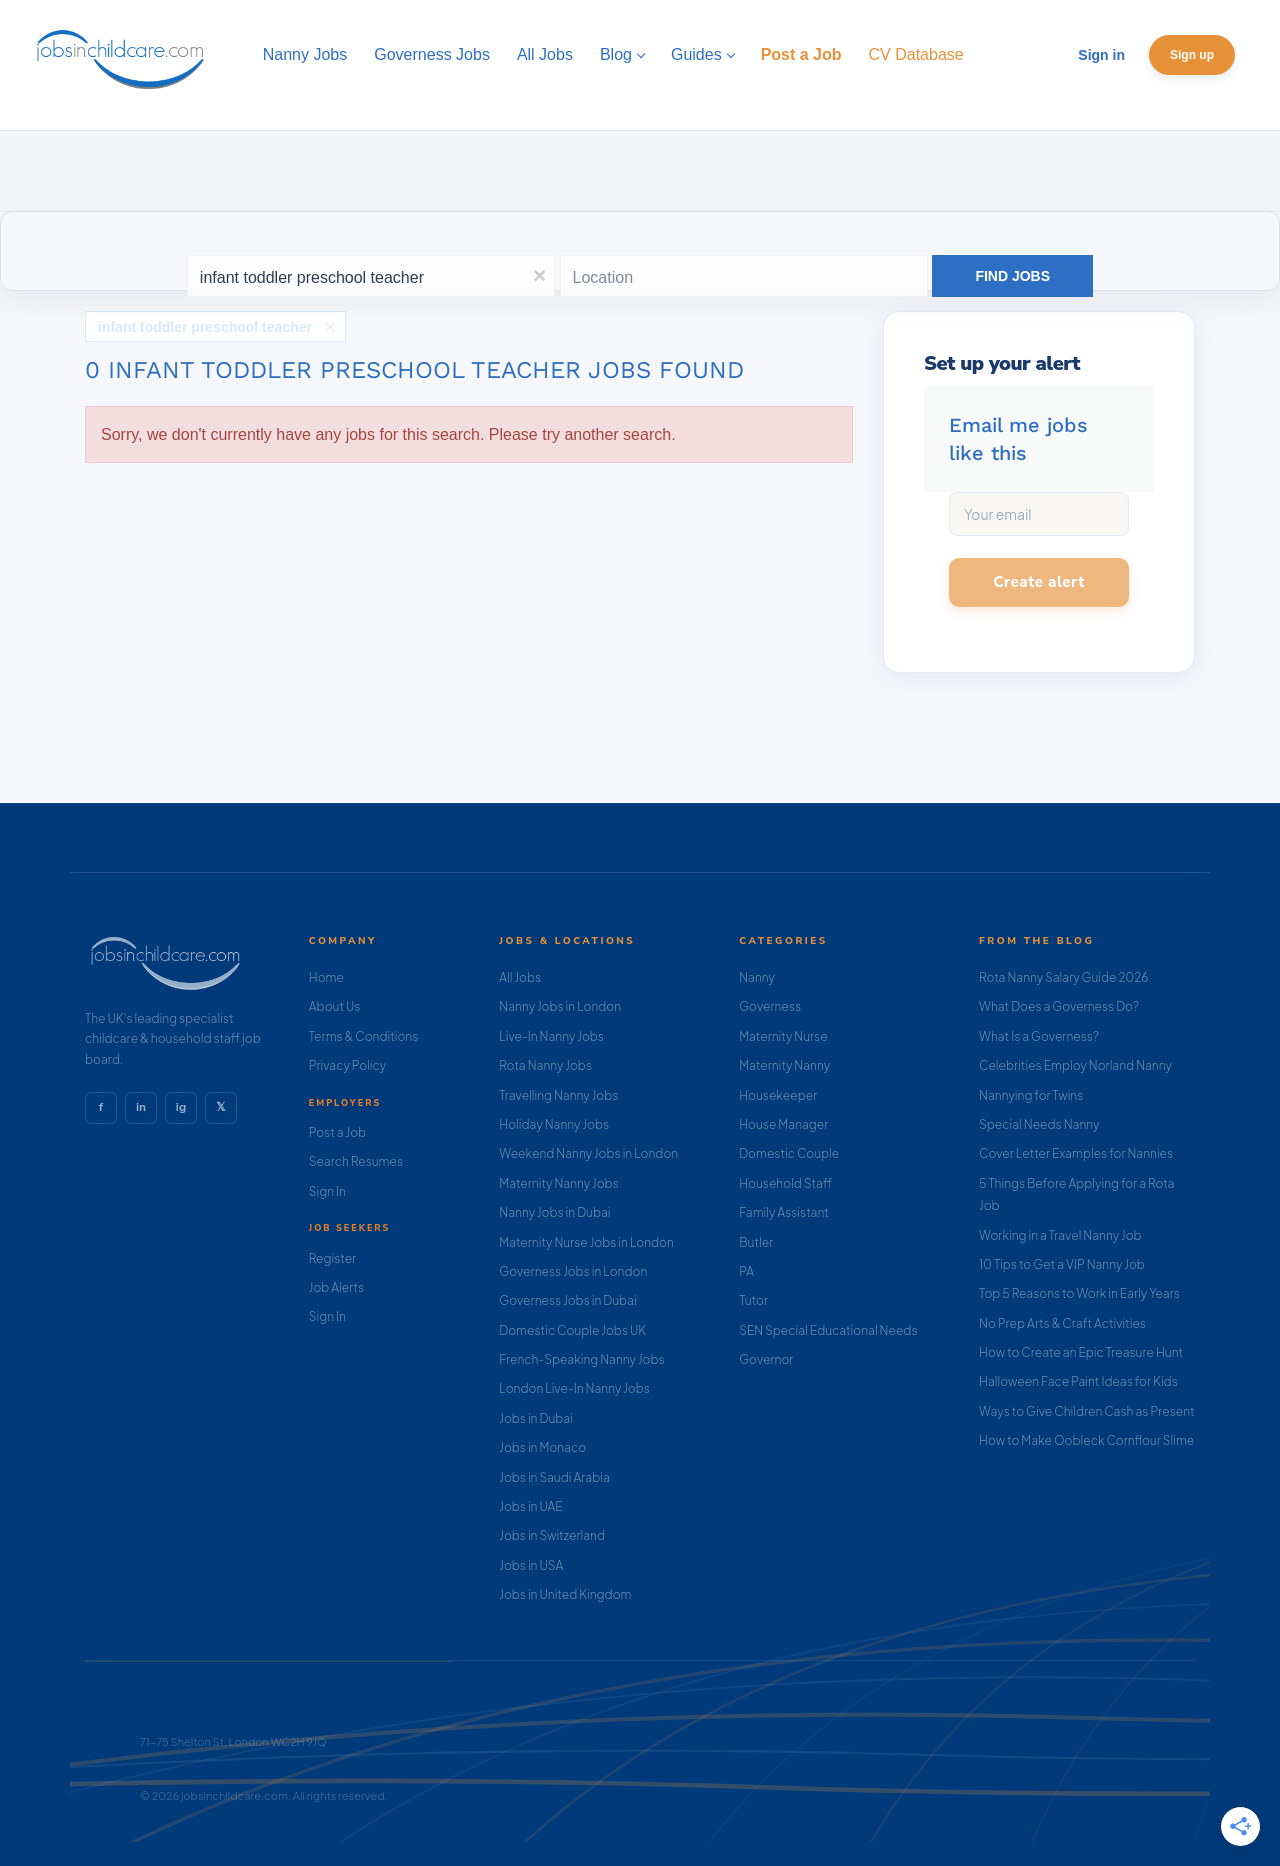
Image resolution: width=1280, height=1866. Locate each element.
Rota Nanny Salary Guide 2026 (1063, 977)
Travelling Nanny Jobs (558, 1095)
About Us (335, 1006)
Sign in (1101, 55)
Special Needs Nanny (1039, 1124)
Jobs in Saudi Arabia (554, 1477)
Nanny (757, 977)
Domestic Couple (789, 1153)
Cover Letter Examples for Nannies (1076, 1153)
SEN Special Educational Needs (828, 1330)
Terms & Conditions (364, 1036)
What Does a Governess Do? (1059, 1006)
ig (181, 1107)
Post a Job (337, 1132)
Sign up (1192, 55)
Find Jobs (1012, 276)
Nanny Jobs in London (560, 1006)
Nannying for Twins (1031, 1095)
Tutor (753, 1300)
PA (746, 1271)
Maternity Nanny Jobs (558, 1183)
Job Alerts (336, 1287)
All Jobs (520, 977)
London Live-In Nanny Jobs (574, 1388)
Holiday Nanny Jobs (554, 1124)
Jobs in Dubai (536, 1418)
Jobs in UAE (530, 1506)
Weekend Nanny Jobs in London (588, 1153)
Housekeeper (778, 1095)
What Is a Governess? (1039, 1036)
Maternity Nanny (784, 1065)
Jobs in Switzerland (552, 1535)
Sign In (327, 1191)
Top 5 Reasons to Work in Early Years (1079, 1293)
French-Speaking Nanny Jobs (581, 1359)
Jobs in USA (531, 1565)
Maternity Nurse (783, 1036)
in (141, 1107)
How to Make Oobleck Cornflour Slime (1086, 1440)
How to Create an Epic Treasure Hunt (1081, 1352)
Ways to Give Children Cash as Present (1087, 1411)
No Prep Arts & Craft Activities (1062, 1323)
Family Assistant (784, 1212)
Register (332, 1258)
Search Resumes (356, 1161)
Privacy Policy (347, 1065)
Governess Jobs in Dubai (567, 1300)
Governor (766, 1359)
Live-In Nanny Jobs (551, 1036)
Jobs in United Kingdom (565, 1594)
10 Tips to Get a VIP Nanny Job (1062, 1264)
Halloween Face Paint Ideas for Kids (1078, 1381)
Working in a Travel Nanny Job (1060, 1235)
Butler (756, 1242)
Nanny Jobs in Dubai (554, 1212)
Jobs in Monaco (542, 1447)
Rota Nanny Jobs (545, 1065)
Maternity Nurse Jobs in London (586, 1242)
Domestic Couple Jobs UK (572, 1330)
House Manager (783, 1124)
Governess (770, 1006)
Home (326, 977)
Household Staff (785, 1183)
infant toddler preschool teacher (205, 327)
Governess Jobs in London (573, 1271)
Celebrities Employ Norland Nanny (1075, 1065)
